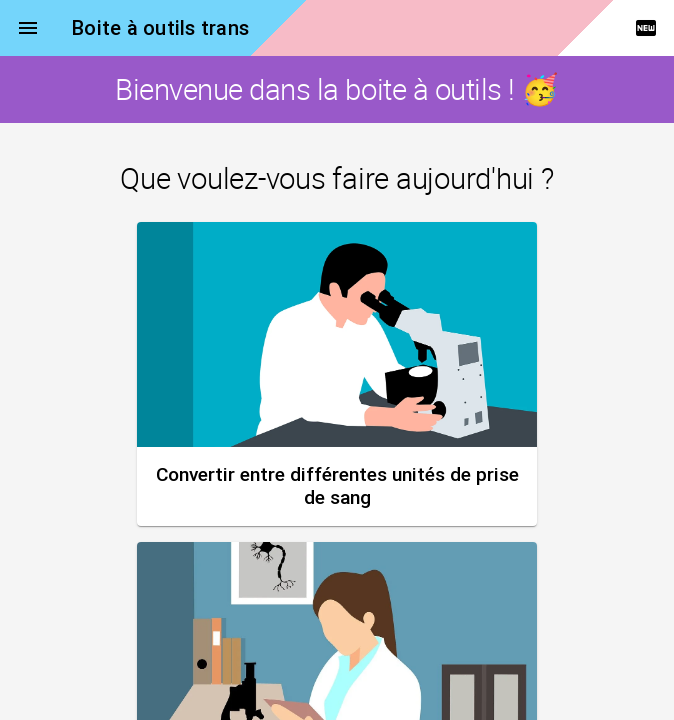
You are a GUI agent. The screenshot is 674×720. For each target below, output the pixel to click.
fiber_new (646, 28)
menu (28, 28)
